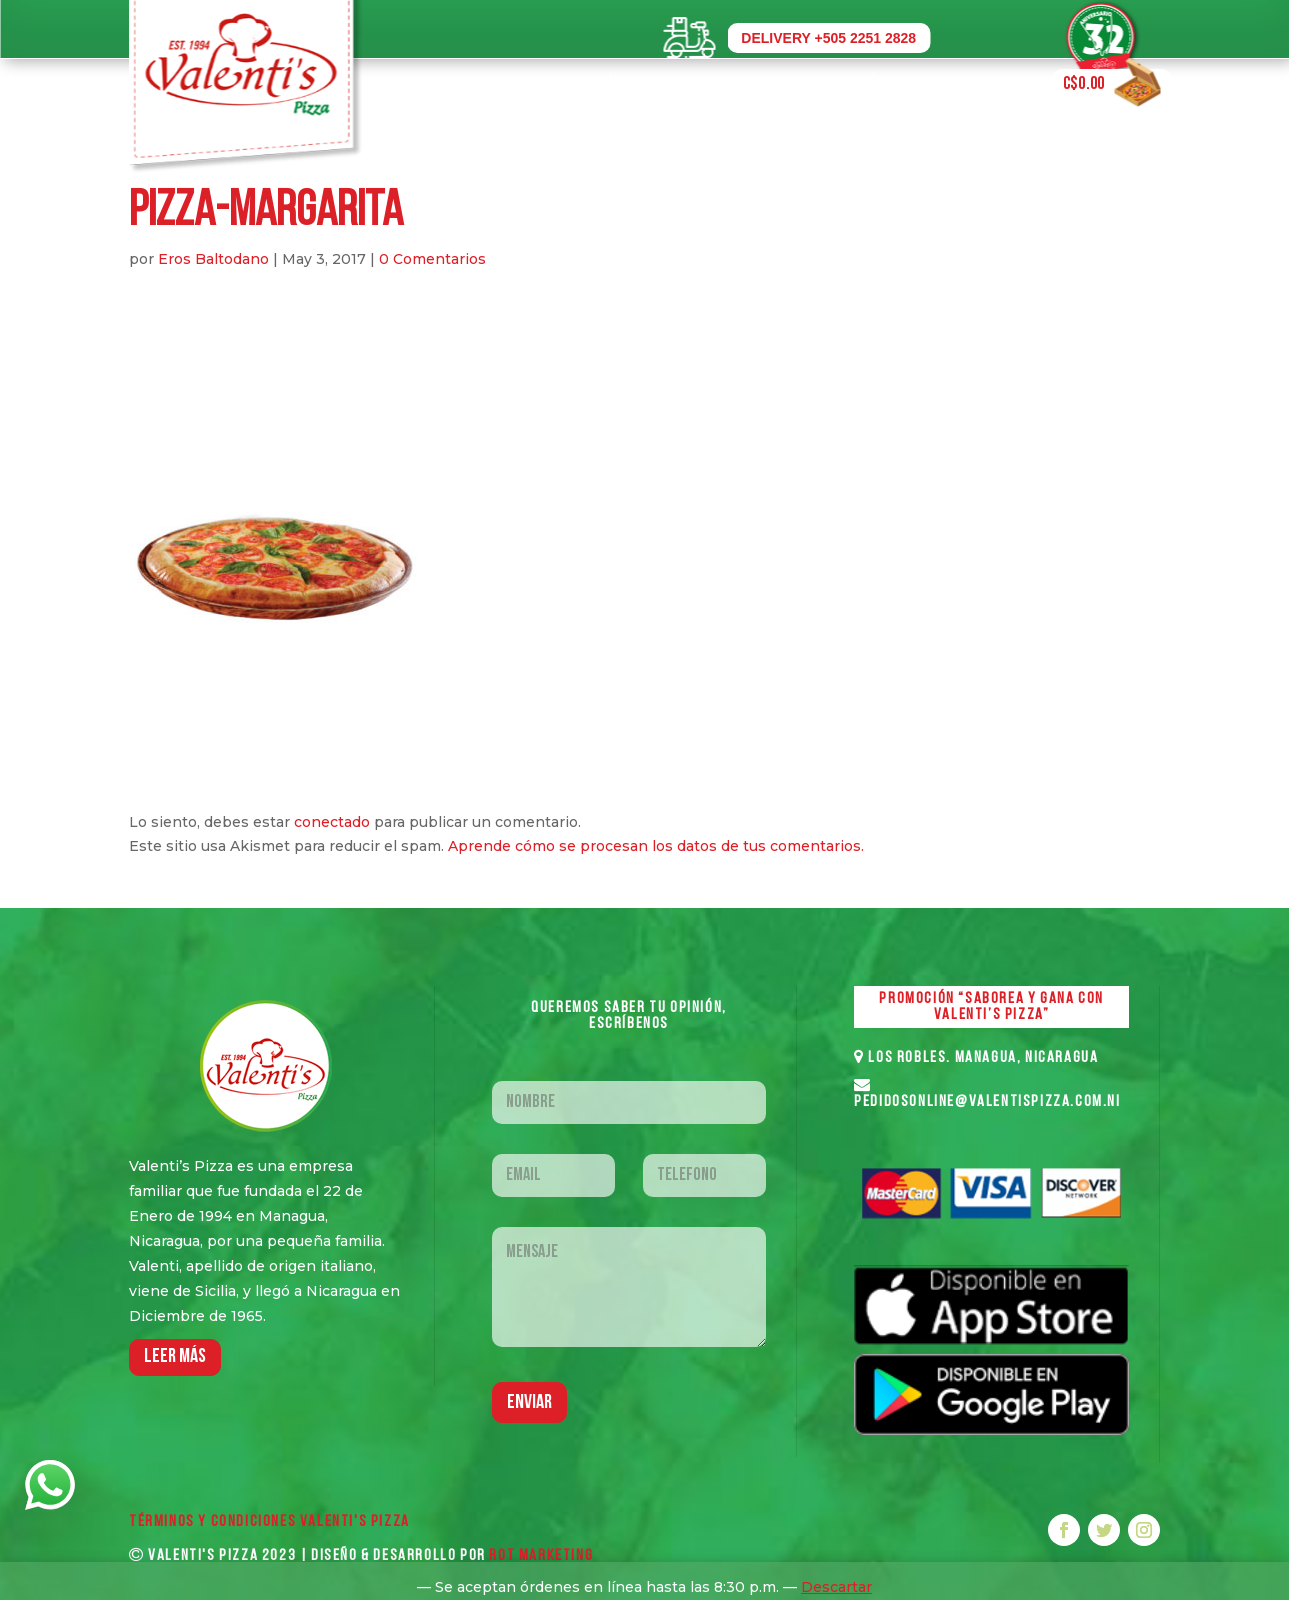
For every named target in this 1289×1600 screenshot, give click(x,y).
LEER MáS (175, 1357)
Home (473, 83)
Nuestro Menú (826, 83)
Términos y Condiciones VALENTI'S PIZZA (269, 1522)
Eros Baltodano (213, 259)
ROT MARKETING (541, 1556)
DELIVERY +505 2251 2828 (828, 38)
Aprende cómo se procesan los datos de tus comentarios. (656, 846)
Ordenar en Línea (576, 83)
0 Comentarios (432, 259)
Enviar (529, 1403)
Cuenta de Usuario (965, 83)
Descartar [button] (836, 1587)
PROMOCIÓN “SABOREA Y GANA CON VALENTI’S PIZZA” (991, 1007)
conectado (332, 822)
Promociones (706, 83)
